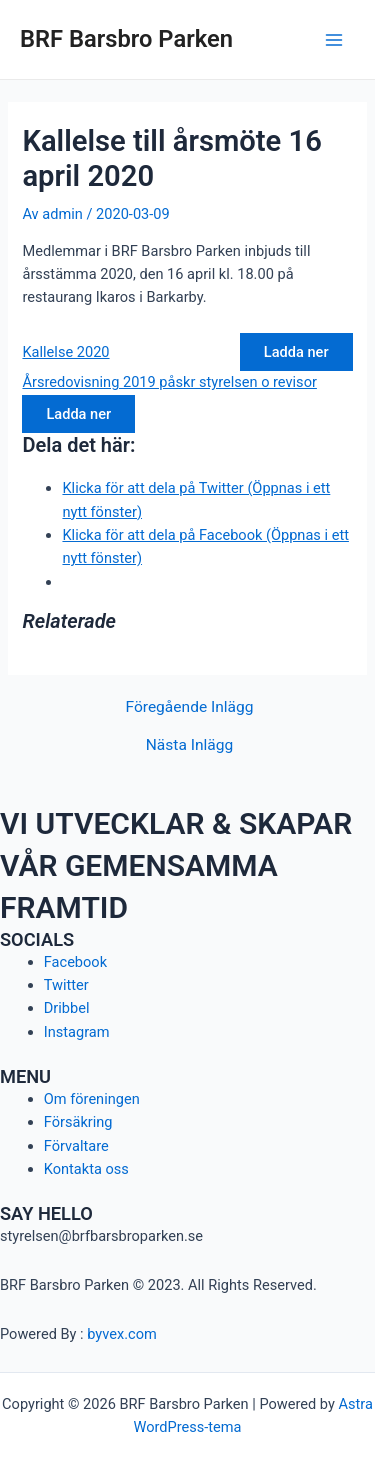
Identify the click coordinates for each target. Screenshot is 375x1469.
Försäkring (78, 1122)
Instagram (77, 1032)
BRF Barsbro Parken (126, 39)
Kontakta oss (86, 1169)
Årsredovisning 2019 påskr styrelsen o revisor (169, 382)
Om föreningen (92, 1099)
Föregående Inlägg (189, 708)
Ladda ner (296, 352)
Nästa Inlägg (189, 746)
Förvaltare (76, 1146)
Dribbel (67, 1008)
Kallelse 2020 (65, 352)
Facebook (75, 962)
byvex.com (122, 1334)
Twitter (66, 985)
